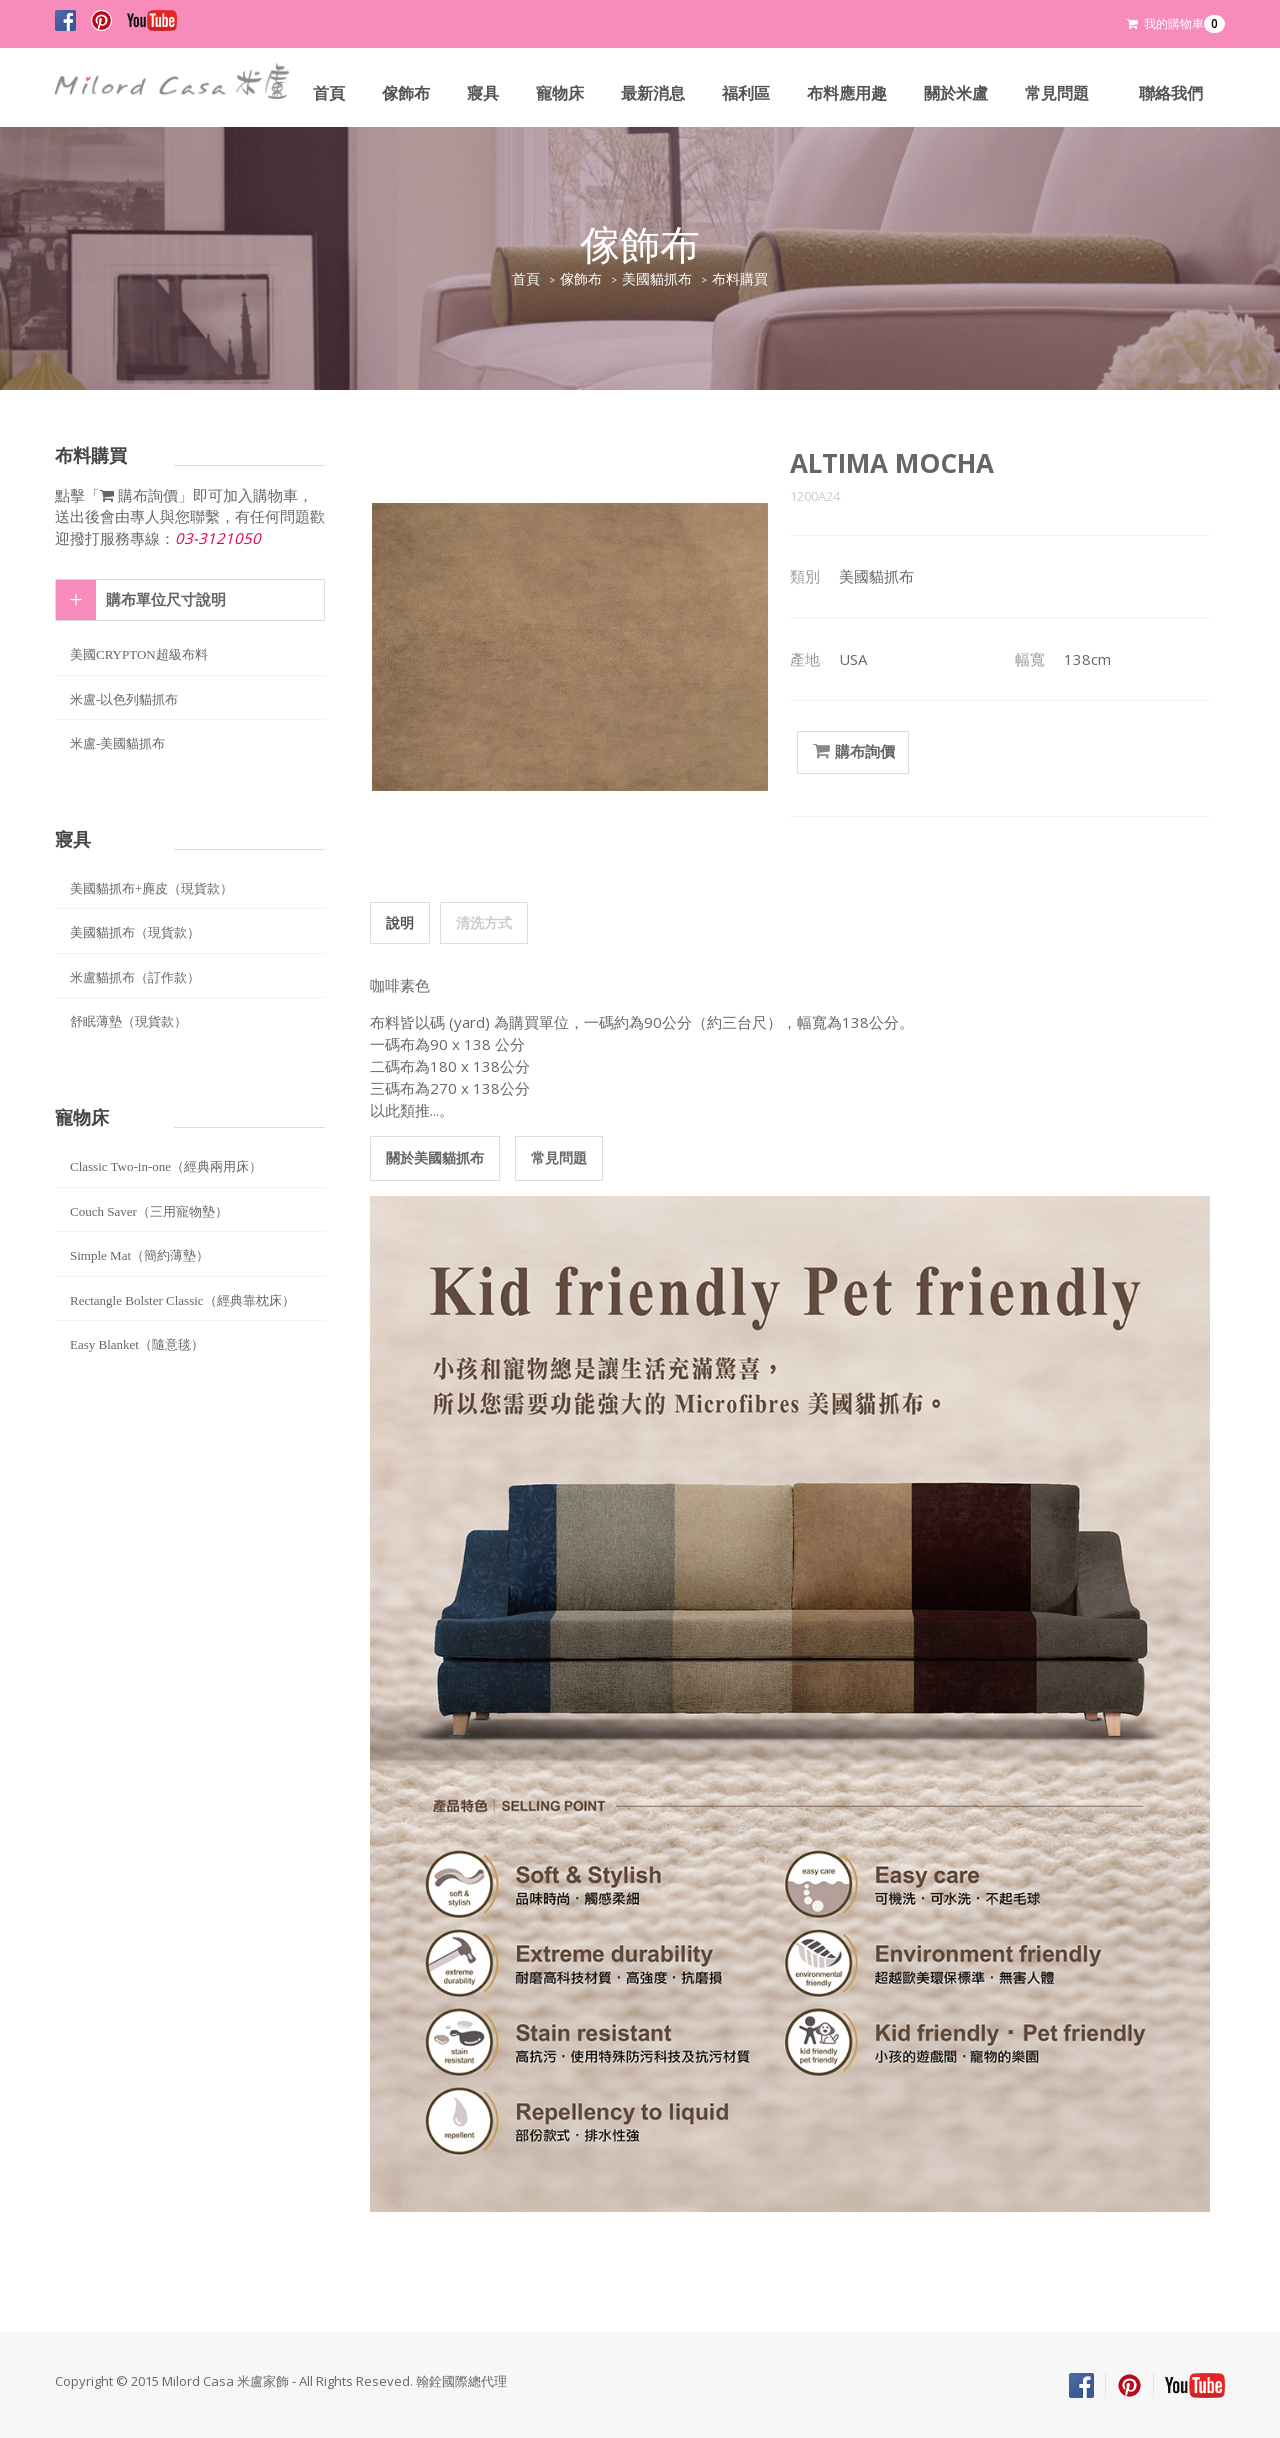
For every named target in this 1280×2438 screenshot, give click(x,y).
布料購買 (740, 279)
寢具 (483, 93)
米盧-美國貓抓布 (117, 743)
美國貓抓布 (657, 279)
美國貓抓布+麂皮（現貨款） (151, 888)
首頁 (329, 93)
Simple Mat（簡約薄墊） (139, 1255)
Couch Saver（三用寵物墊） (149, 1211)
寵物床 (560, 93)
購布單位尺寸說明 (166, 600)
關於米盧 (956, 93)
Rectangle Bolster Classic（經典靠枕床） (182, 1300)
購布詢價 (853, 752)
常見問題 (1057, 93)
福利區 (746, 93)
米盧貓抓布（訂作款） (135, 977)
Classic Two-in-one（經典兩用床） (166, 1166)
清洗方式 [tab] (484, 922)
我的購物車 (1176, 24)
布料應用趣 (847, 93)
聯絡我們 (1171, 93)
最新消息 (653, 93)
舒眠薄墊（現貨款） (128, 1021)
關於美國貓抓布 (435, 1157)
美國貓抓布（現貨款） (135, 932)
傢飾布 (406, 93)
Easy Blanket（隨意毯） (137, 1344)
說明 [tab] (400, 922)
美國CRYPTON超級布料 (139, 654)
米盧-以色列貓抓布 (124, 699)
